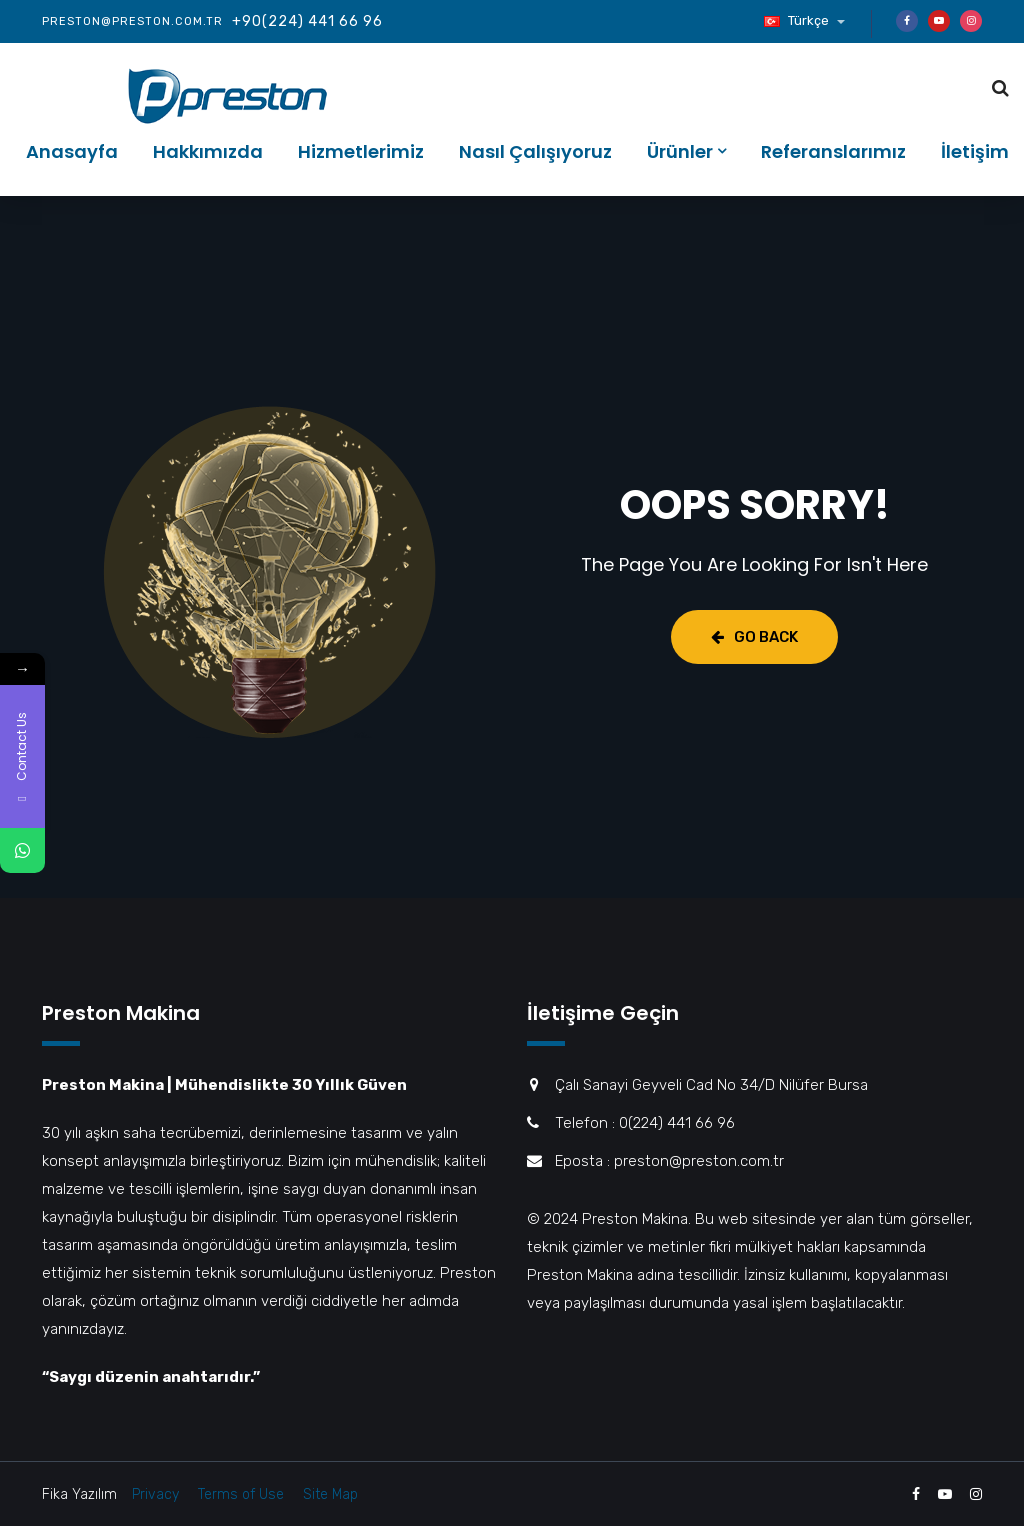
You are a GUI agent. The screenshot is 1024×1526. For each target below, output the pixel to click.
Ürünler (680, 151)
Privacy (155, 1494)
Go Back (754, 637)
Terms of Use (241, 1494)
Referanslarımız (833, 151)
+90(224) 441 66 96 (307, 21)
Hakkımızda (208, 151)
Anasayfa (72, 151)
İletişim (975, 151)
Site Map (330, 1494)
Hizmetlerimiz (361, 151)
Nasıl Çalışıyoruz (535, 151)
